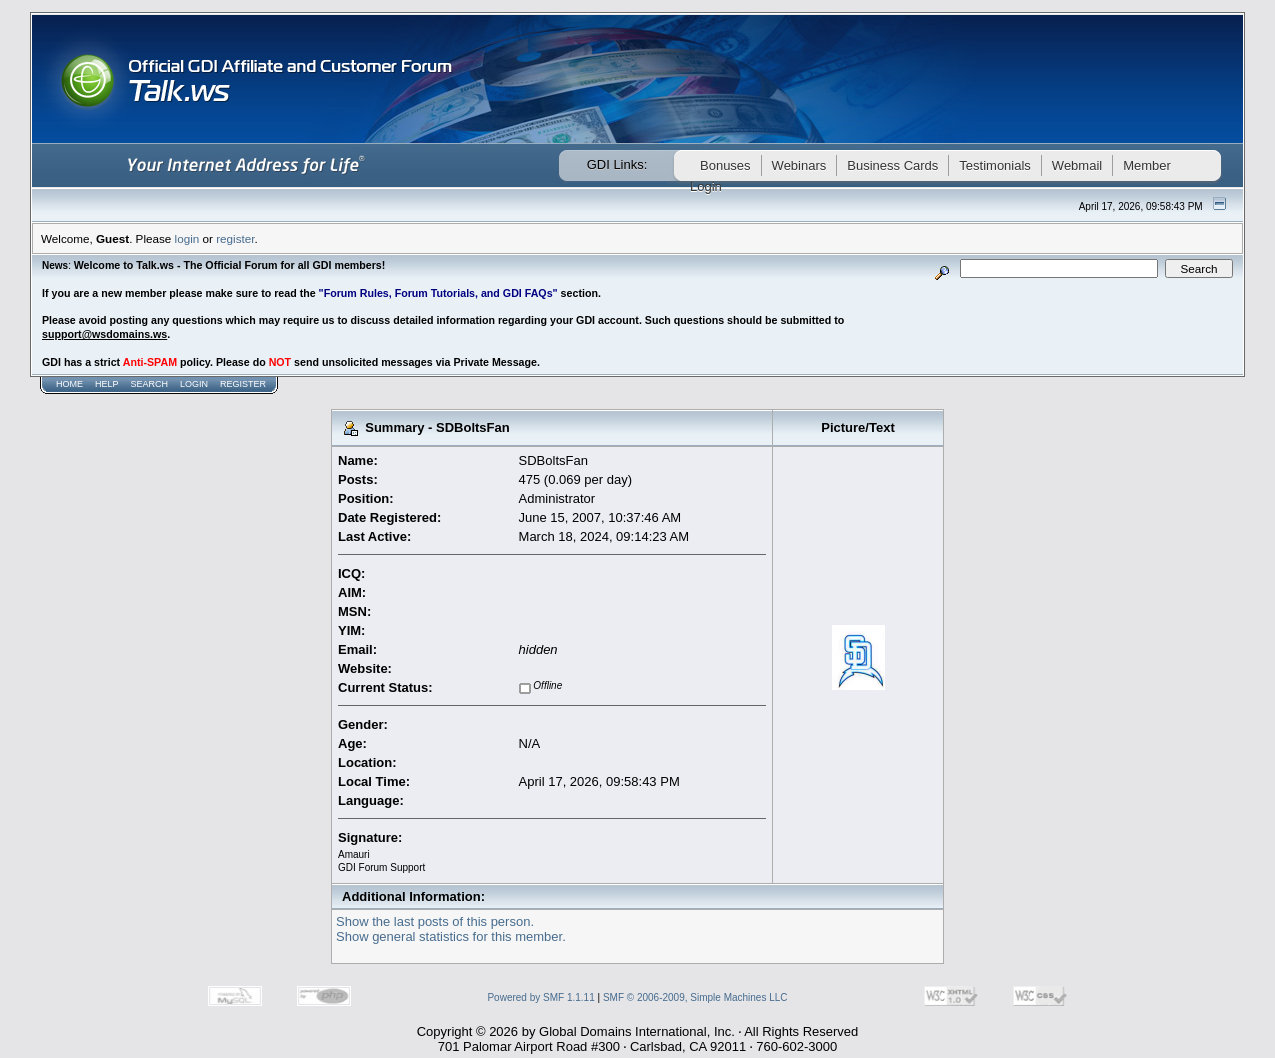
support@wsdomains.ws (104, 334)
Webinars (799, 165)
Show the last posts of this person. (435, 921)
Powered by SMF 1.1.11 (540, 997)
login (187, 238)
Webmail (1077, 165)
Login (194, 384)
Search (150, 384)
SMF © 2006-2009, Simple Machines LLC (695, 997)
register (235, 238)
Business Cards (892, 165)
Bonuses (725, 165)
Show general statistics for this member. (451, 936)
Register (243, 384)
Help (107, 384)
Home (69, 384)
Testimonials (995, 165)
